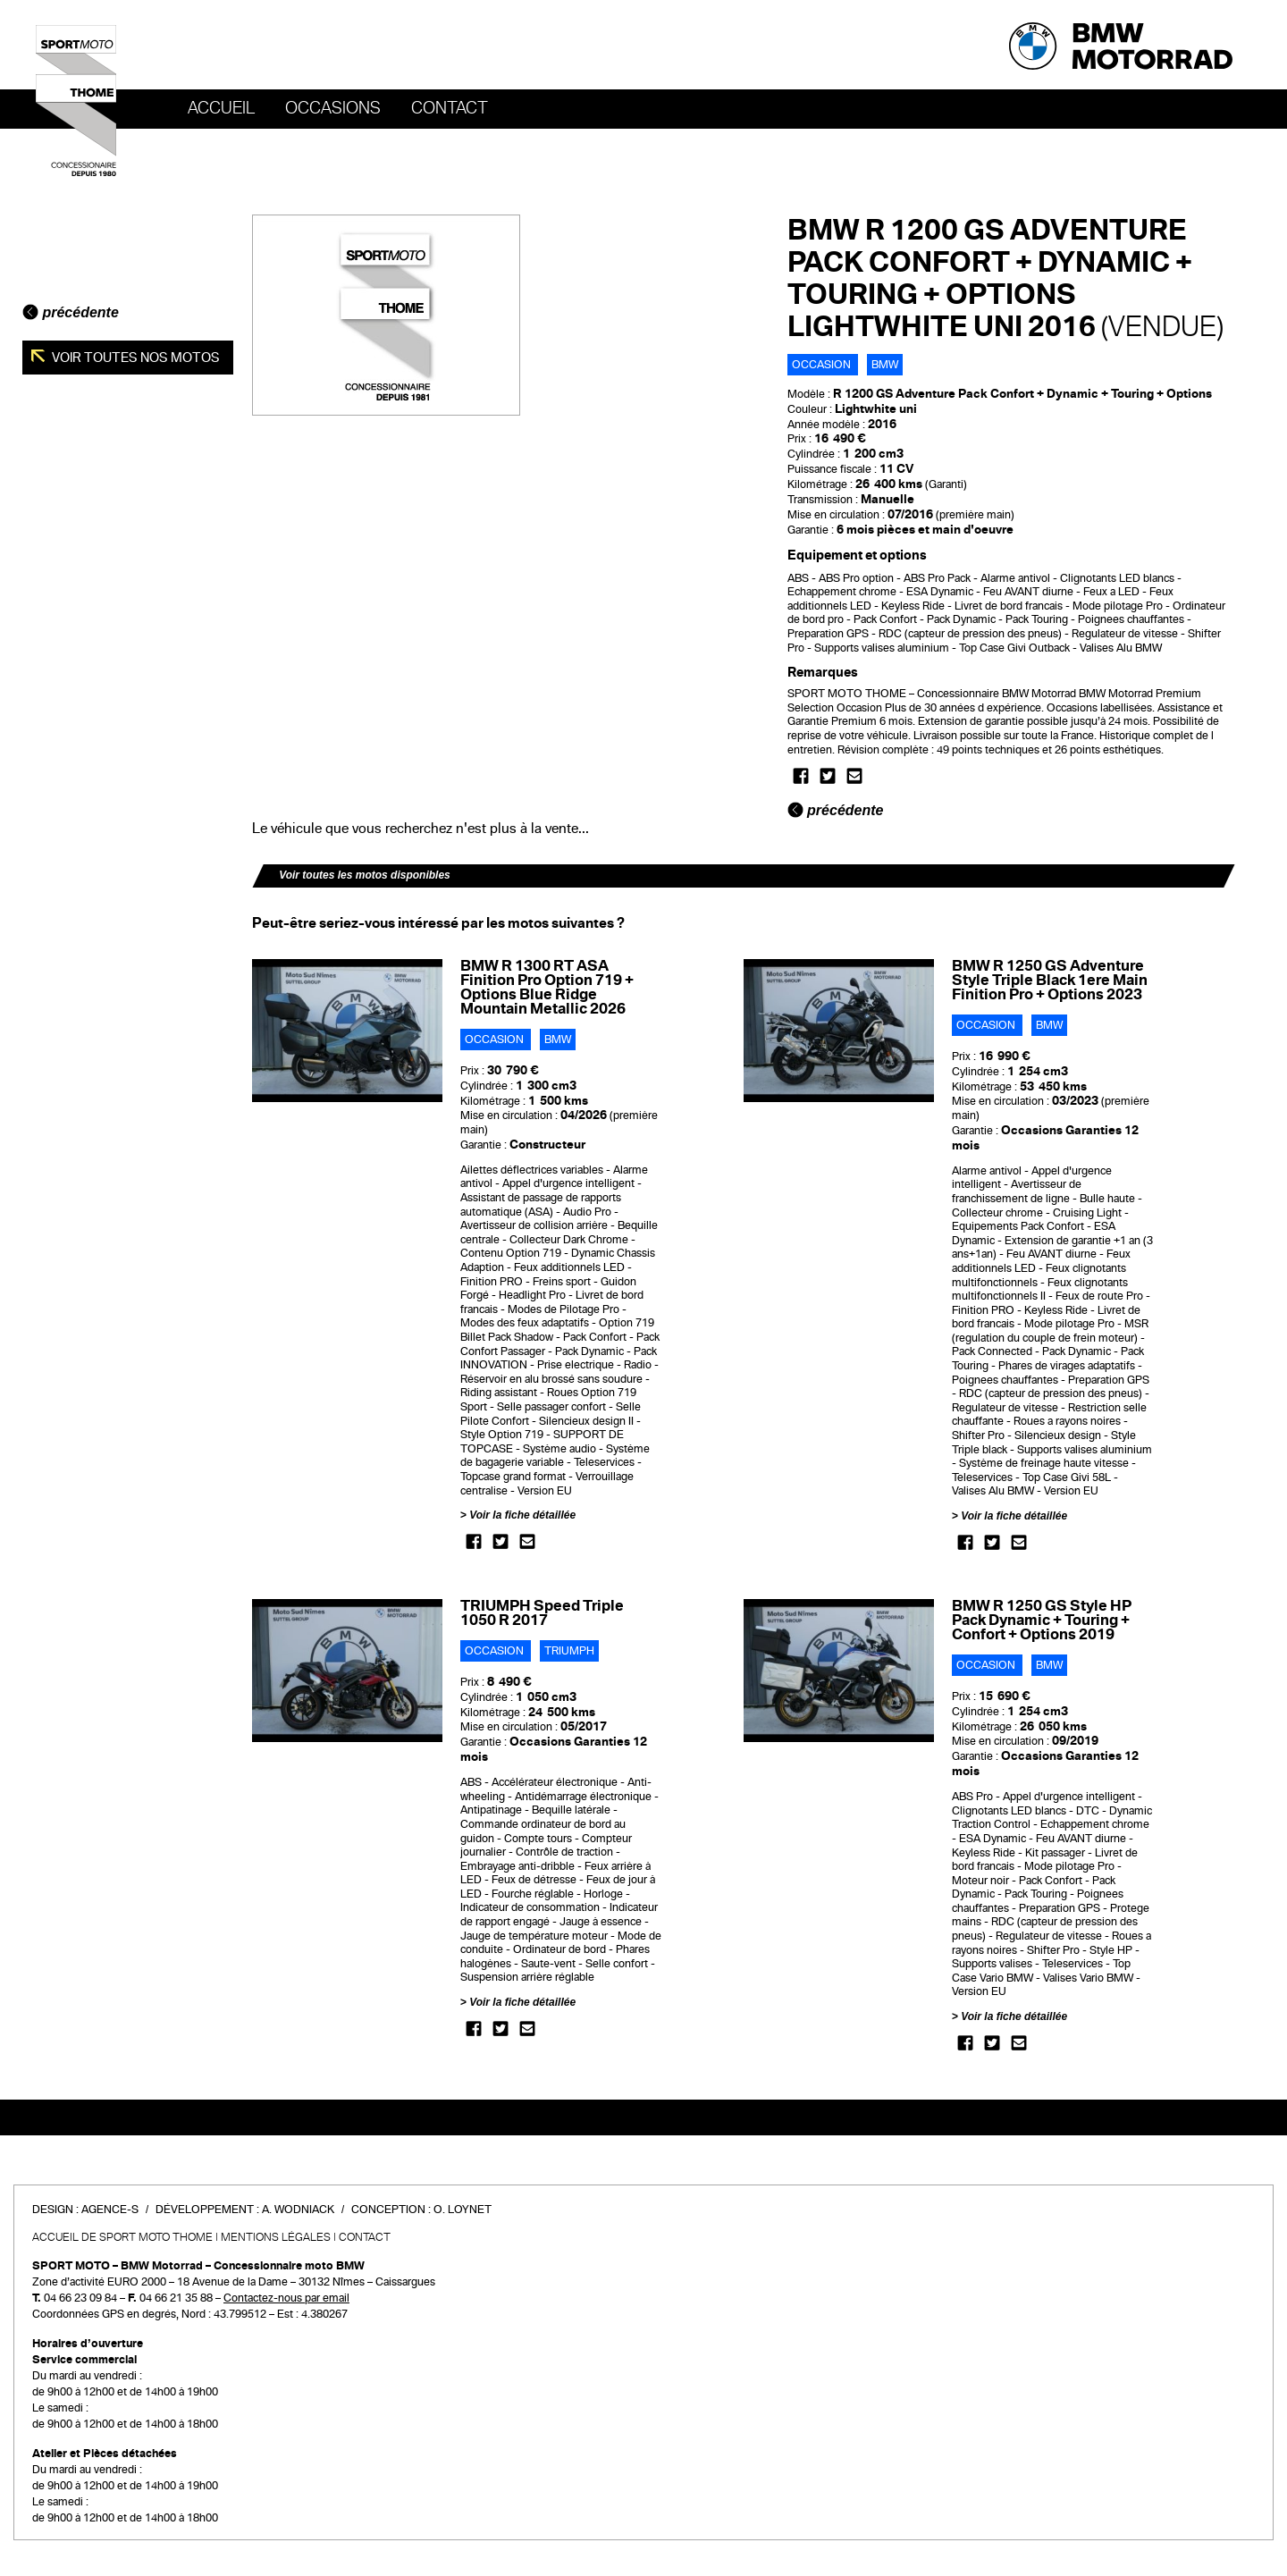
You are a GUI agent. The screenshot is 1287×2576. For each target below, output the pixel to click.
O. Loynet (462, 2209)
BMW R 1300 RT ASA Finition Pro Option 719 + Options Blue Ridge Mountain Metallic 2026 (547, 987)
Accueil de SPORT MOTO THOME (122, 2237)
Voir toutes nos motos (134, 357)
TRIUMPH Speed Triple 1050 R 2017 (542, 1613)
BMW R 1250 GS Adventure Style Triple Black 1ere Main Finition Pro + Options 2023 (1050, 980)
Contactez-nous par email (286, 2298)
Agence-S (110, 2209)
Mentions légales (276, 2237)
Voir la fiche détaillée (522, 1515)
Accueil (221, 108)
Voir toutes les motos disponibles (364, 875)
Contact (449, 108)
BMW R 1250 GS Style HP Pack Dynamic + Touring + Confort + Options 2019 (1041, 1620)
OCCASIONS (333, 108)
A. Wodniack (298, 2209)
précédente (70, 312)
